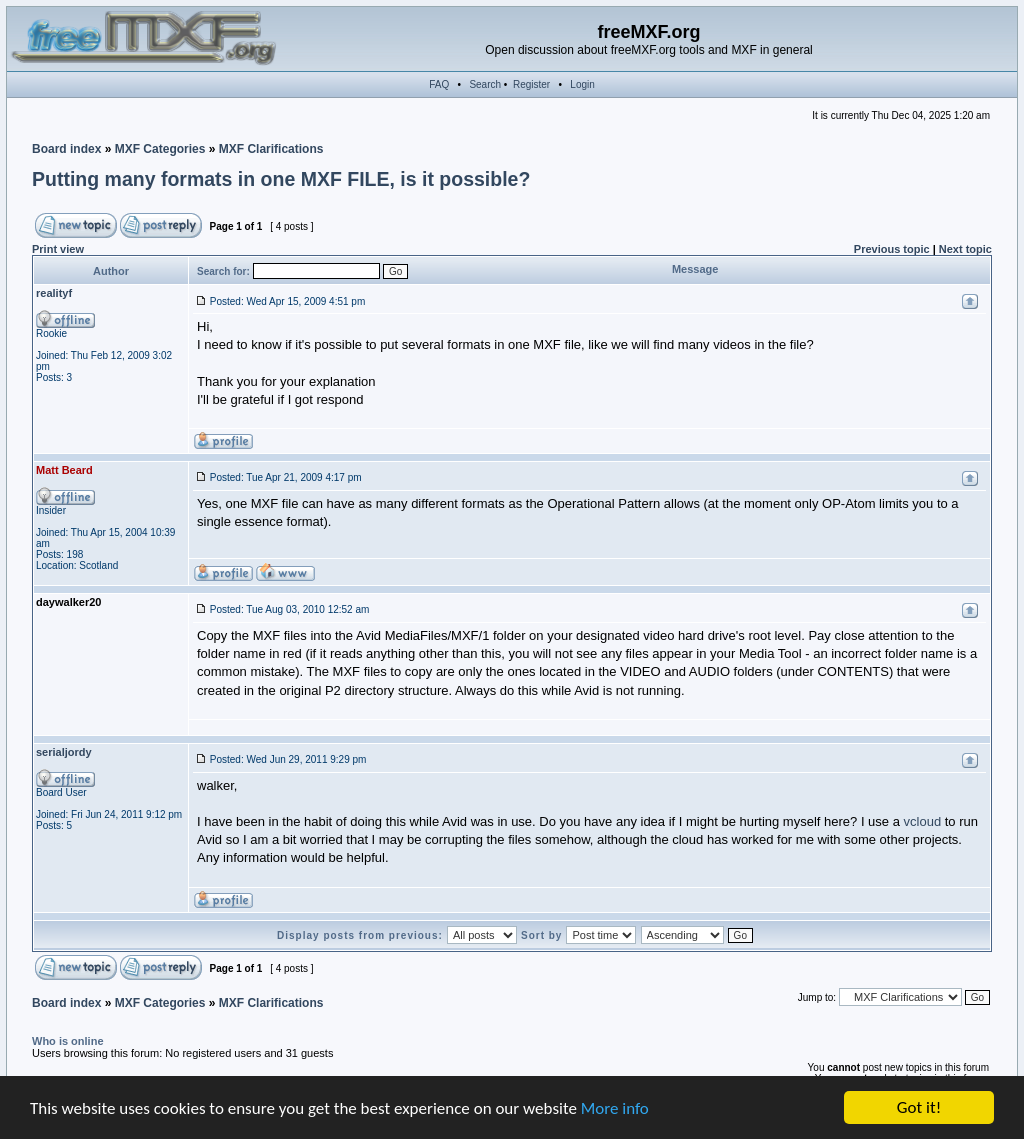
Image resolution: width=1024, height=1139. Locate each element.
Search (485, 84)
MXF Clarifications (271, 149)
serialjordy (64, 752)
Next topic (965, 249)
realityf (54, 293)
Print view (58, 249)
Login (582, 84)
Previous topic (892, 249)
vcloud (923, 821)
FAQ (439, 84)
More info (615, 1108)
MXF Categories (160, 149)
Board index (66, 149)
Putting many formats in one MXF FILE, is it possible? (281, 179)
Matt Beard (64, 470)
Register (531, 84)
